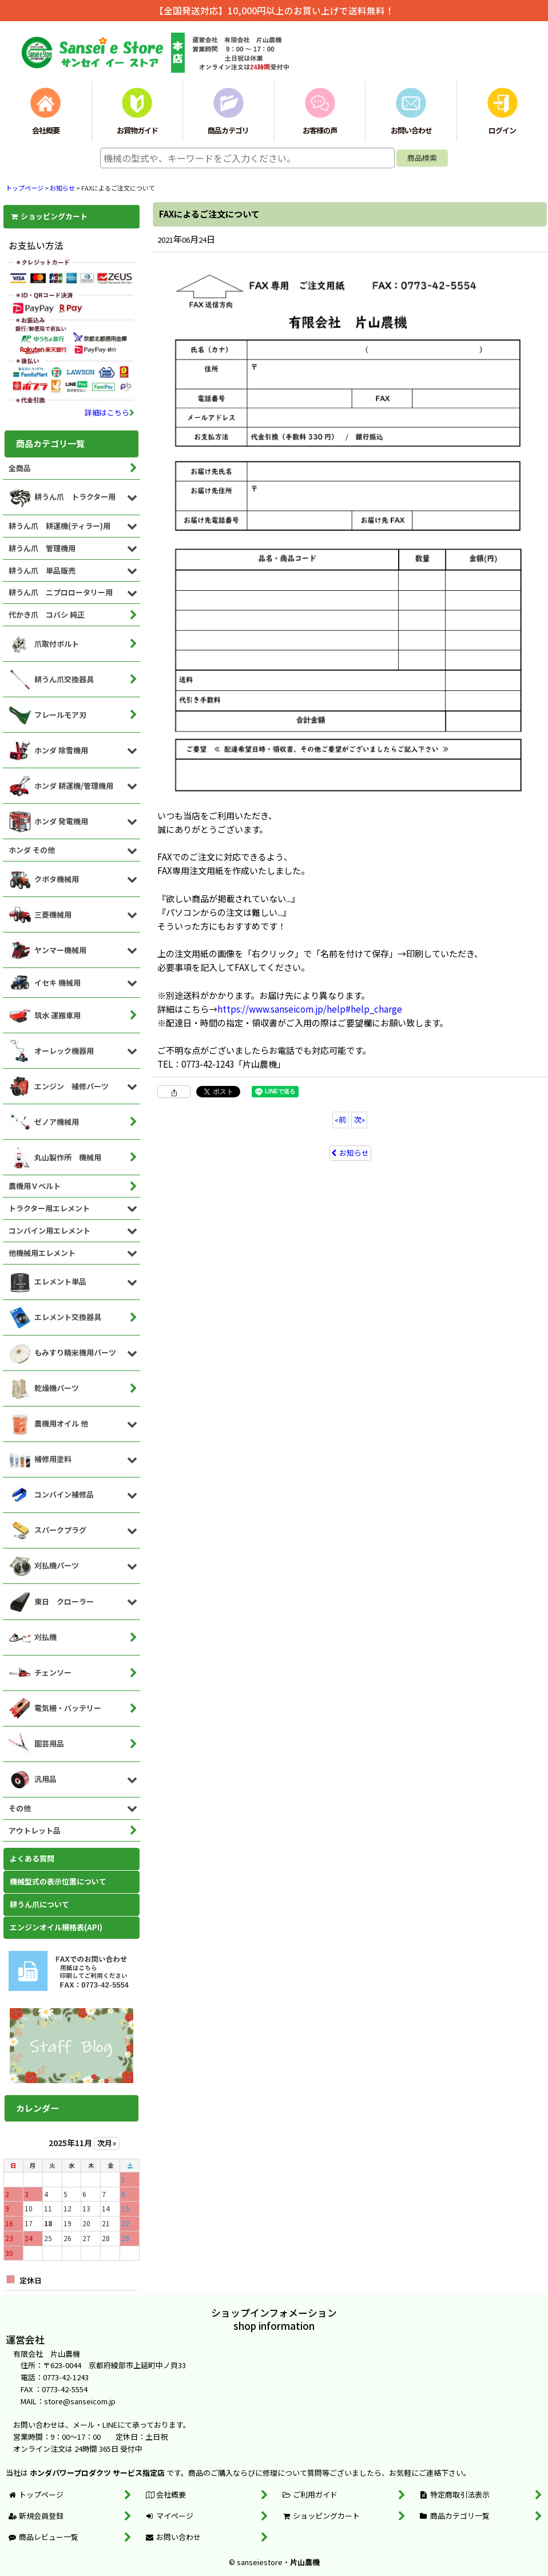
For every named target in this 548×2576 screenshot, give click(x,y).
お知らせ (350, 1152)
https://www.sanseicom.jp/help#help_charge (309, 1009)
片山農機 (305, 2562)
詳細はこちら (109, 412)
